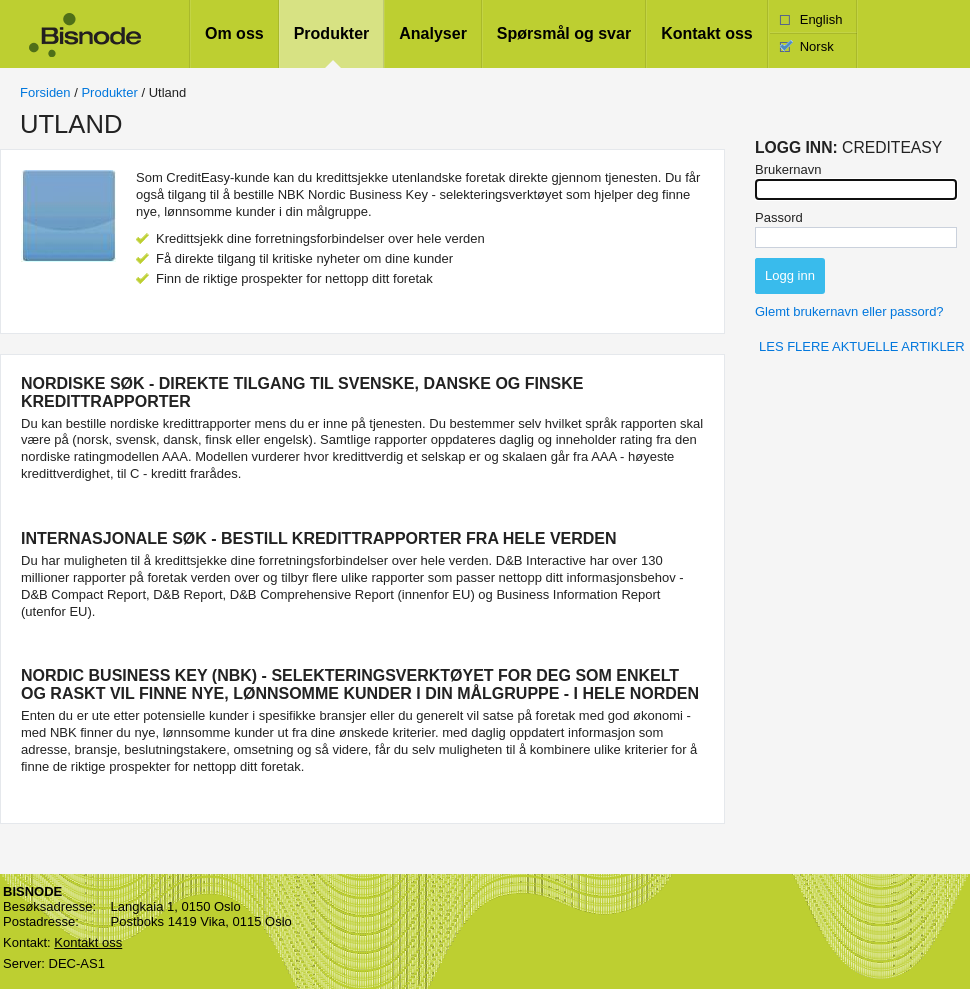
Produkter (332, 33)
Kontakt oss (707, 33)
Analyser (433, 33)
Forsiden (45, 92)
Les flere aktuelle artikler (862, 346)
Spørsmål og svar (564, 33)
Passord (779, 217)
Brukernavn (788, 169)
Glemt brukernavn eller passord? (849, 311)
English (821, 19)
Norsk (817, 46)
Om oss (234, 33)
